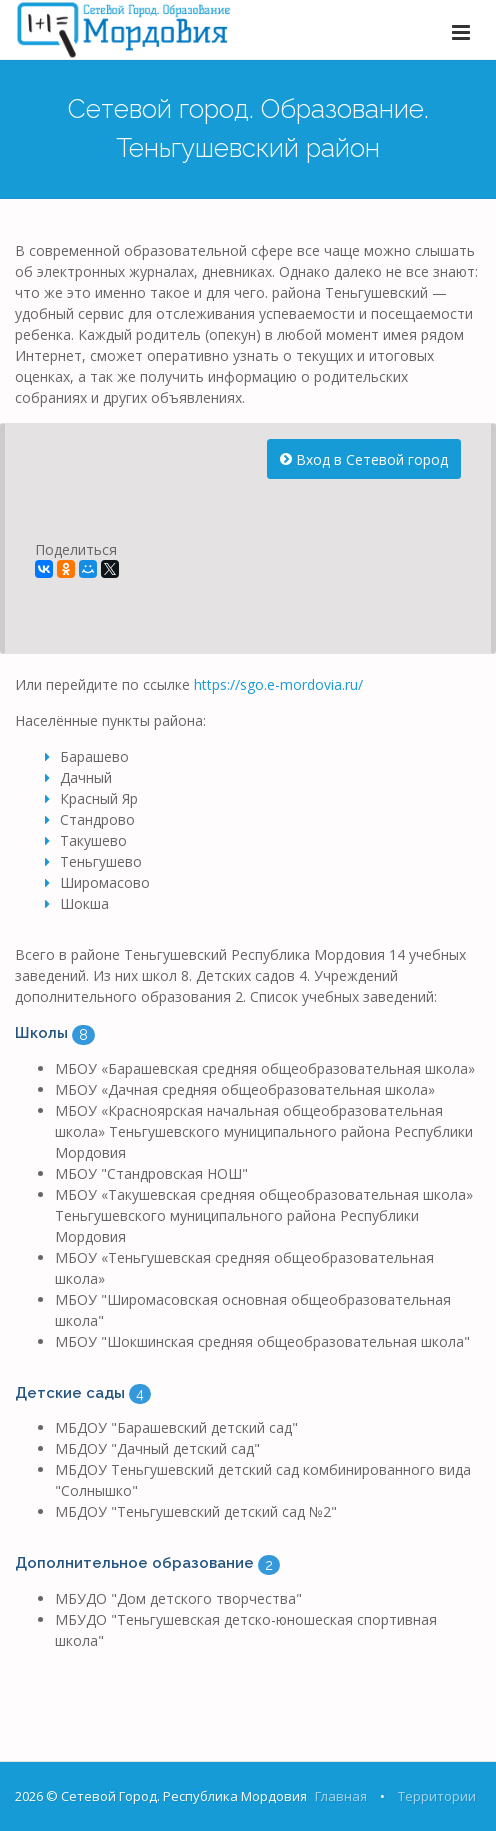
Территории (437, 1796)
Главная (341, 1796)
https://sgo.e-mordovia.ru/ (278, 684)
